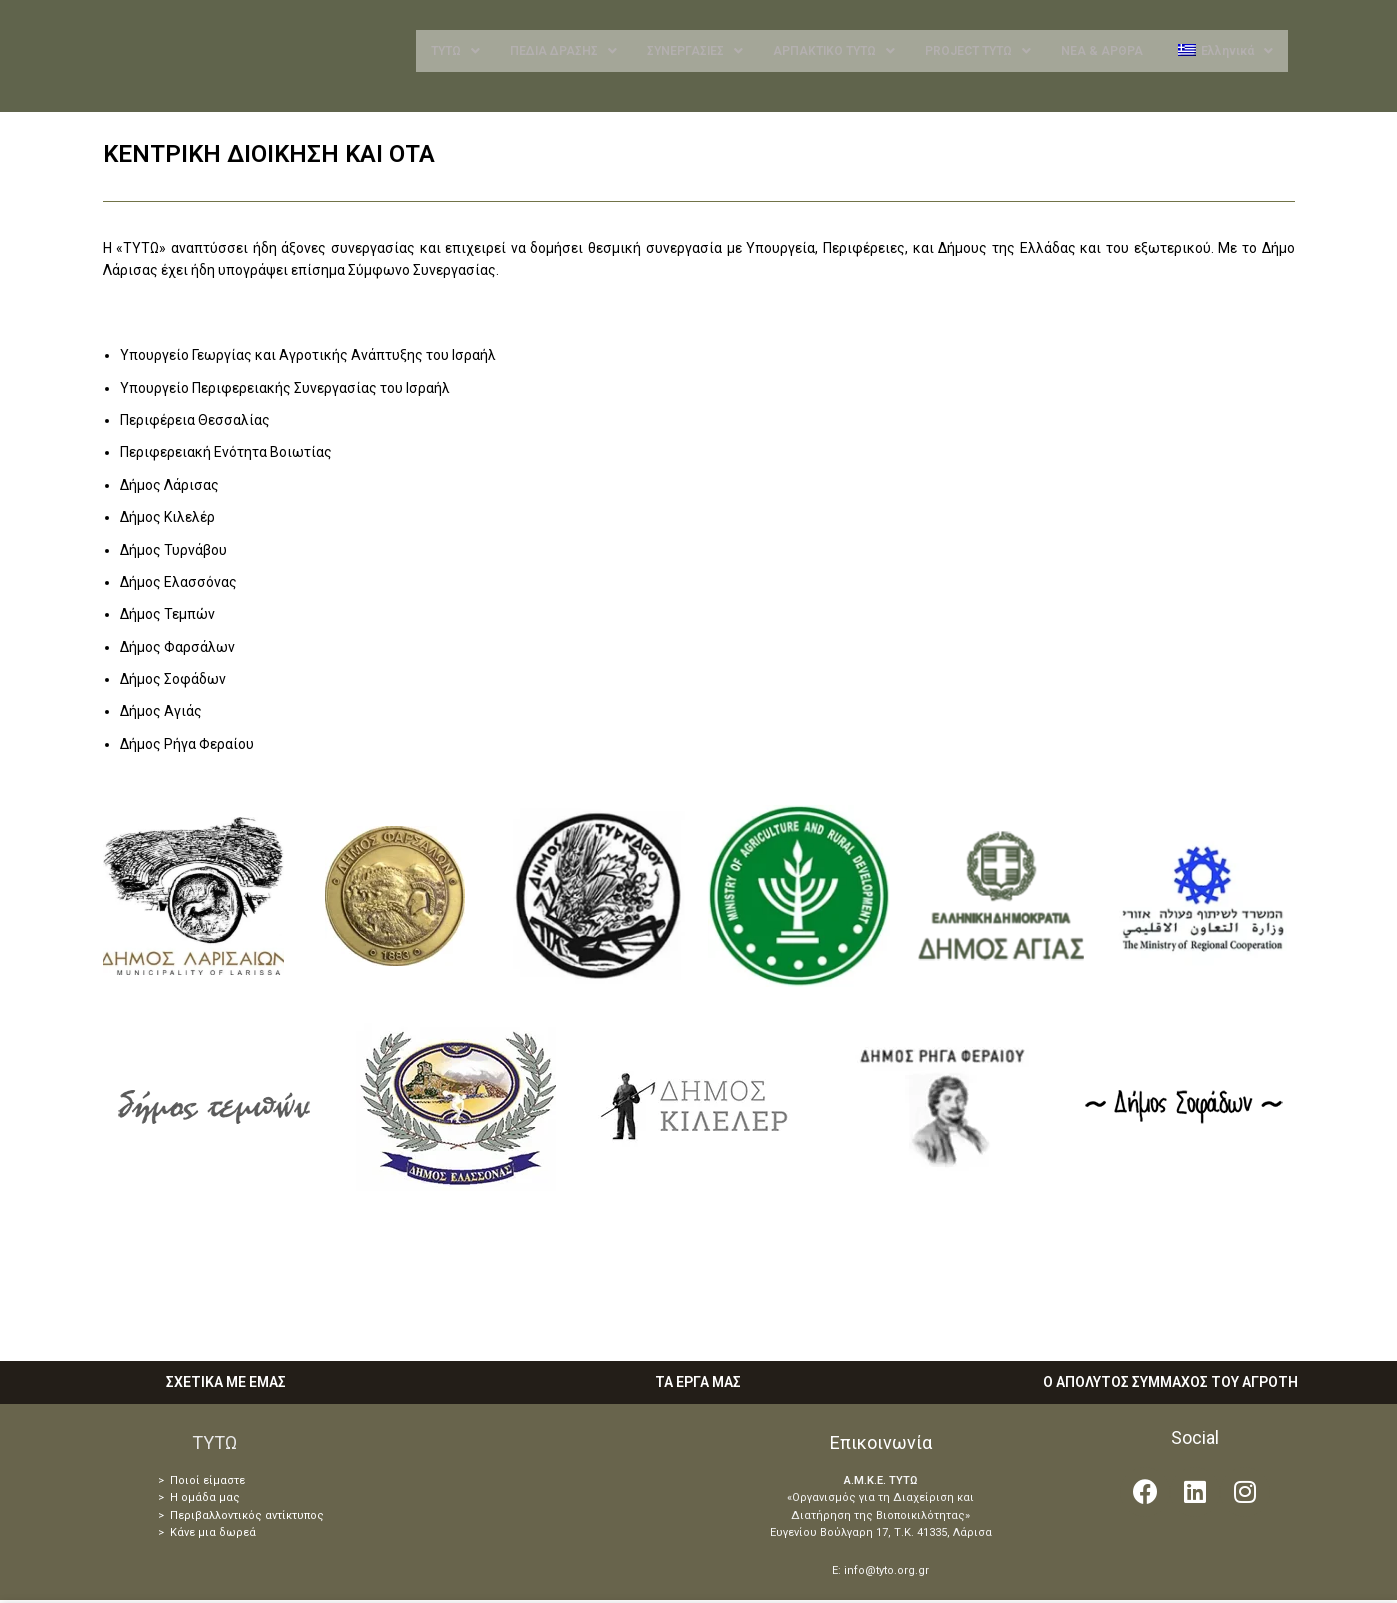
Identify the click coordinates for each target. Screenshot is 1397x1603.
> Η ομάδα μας (199, 1501)
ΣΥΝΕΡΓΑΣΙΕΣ (695, 53)
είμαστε (222, 1483)
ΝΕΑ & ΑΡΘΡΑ (1102, 53)
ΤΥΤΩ (455, 53)
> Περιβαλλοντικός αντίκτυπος (241, 1519)
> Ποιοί (179, 1483)
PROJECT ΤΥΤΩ (978, 53)
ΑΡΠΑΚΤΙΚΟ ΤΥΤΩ (834, 53)
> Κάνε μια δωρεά (207, 1536)
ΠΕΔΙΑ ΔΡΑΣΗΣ (563, 53)
